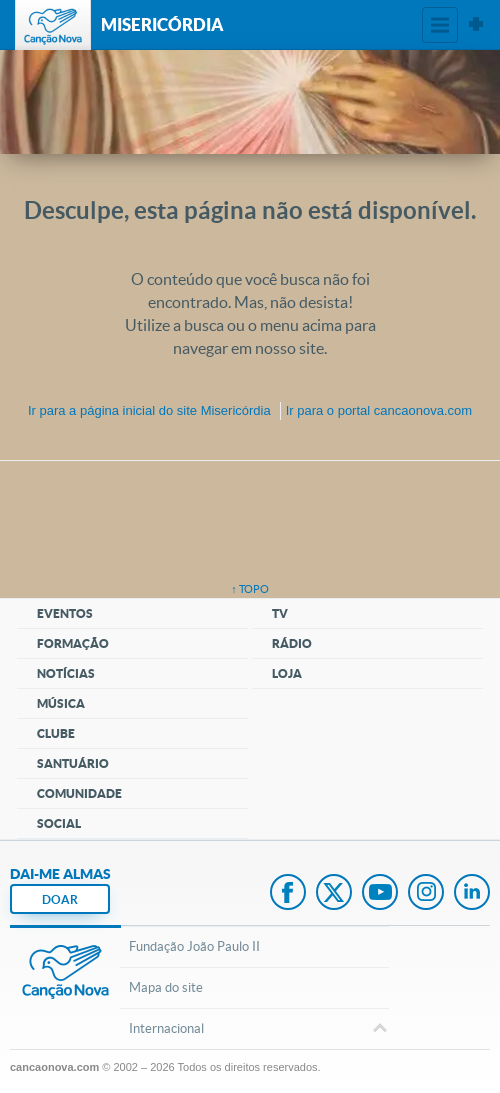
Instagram (426, 894)
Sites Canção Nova (476, 25)
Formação (73, 643)
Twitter (334, 894)
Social (59, 823)
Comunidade (79, 793)
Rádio (292, 643)
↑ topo (250, 589)
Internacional (254, 1030)
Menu (440, 25)
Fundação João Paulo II (194, 946)
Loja (287, 673)
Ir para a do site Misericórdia (149, 410)
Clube (56, 733)
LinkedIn (472, 894)
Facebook (288, 894)
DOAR (60, 899)
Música (61, 703)
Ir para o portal (379, 410)
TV (280, 613)
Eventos (65, 613)
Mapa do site (166, 987)
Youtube (380, 894)
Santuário (73, 763)
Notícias (66, 673)
